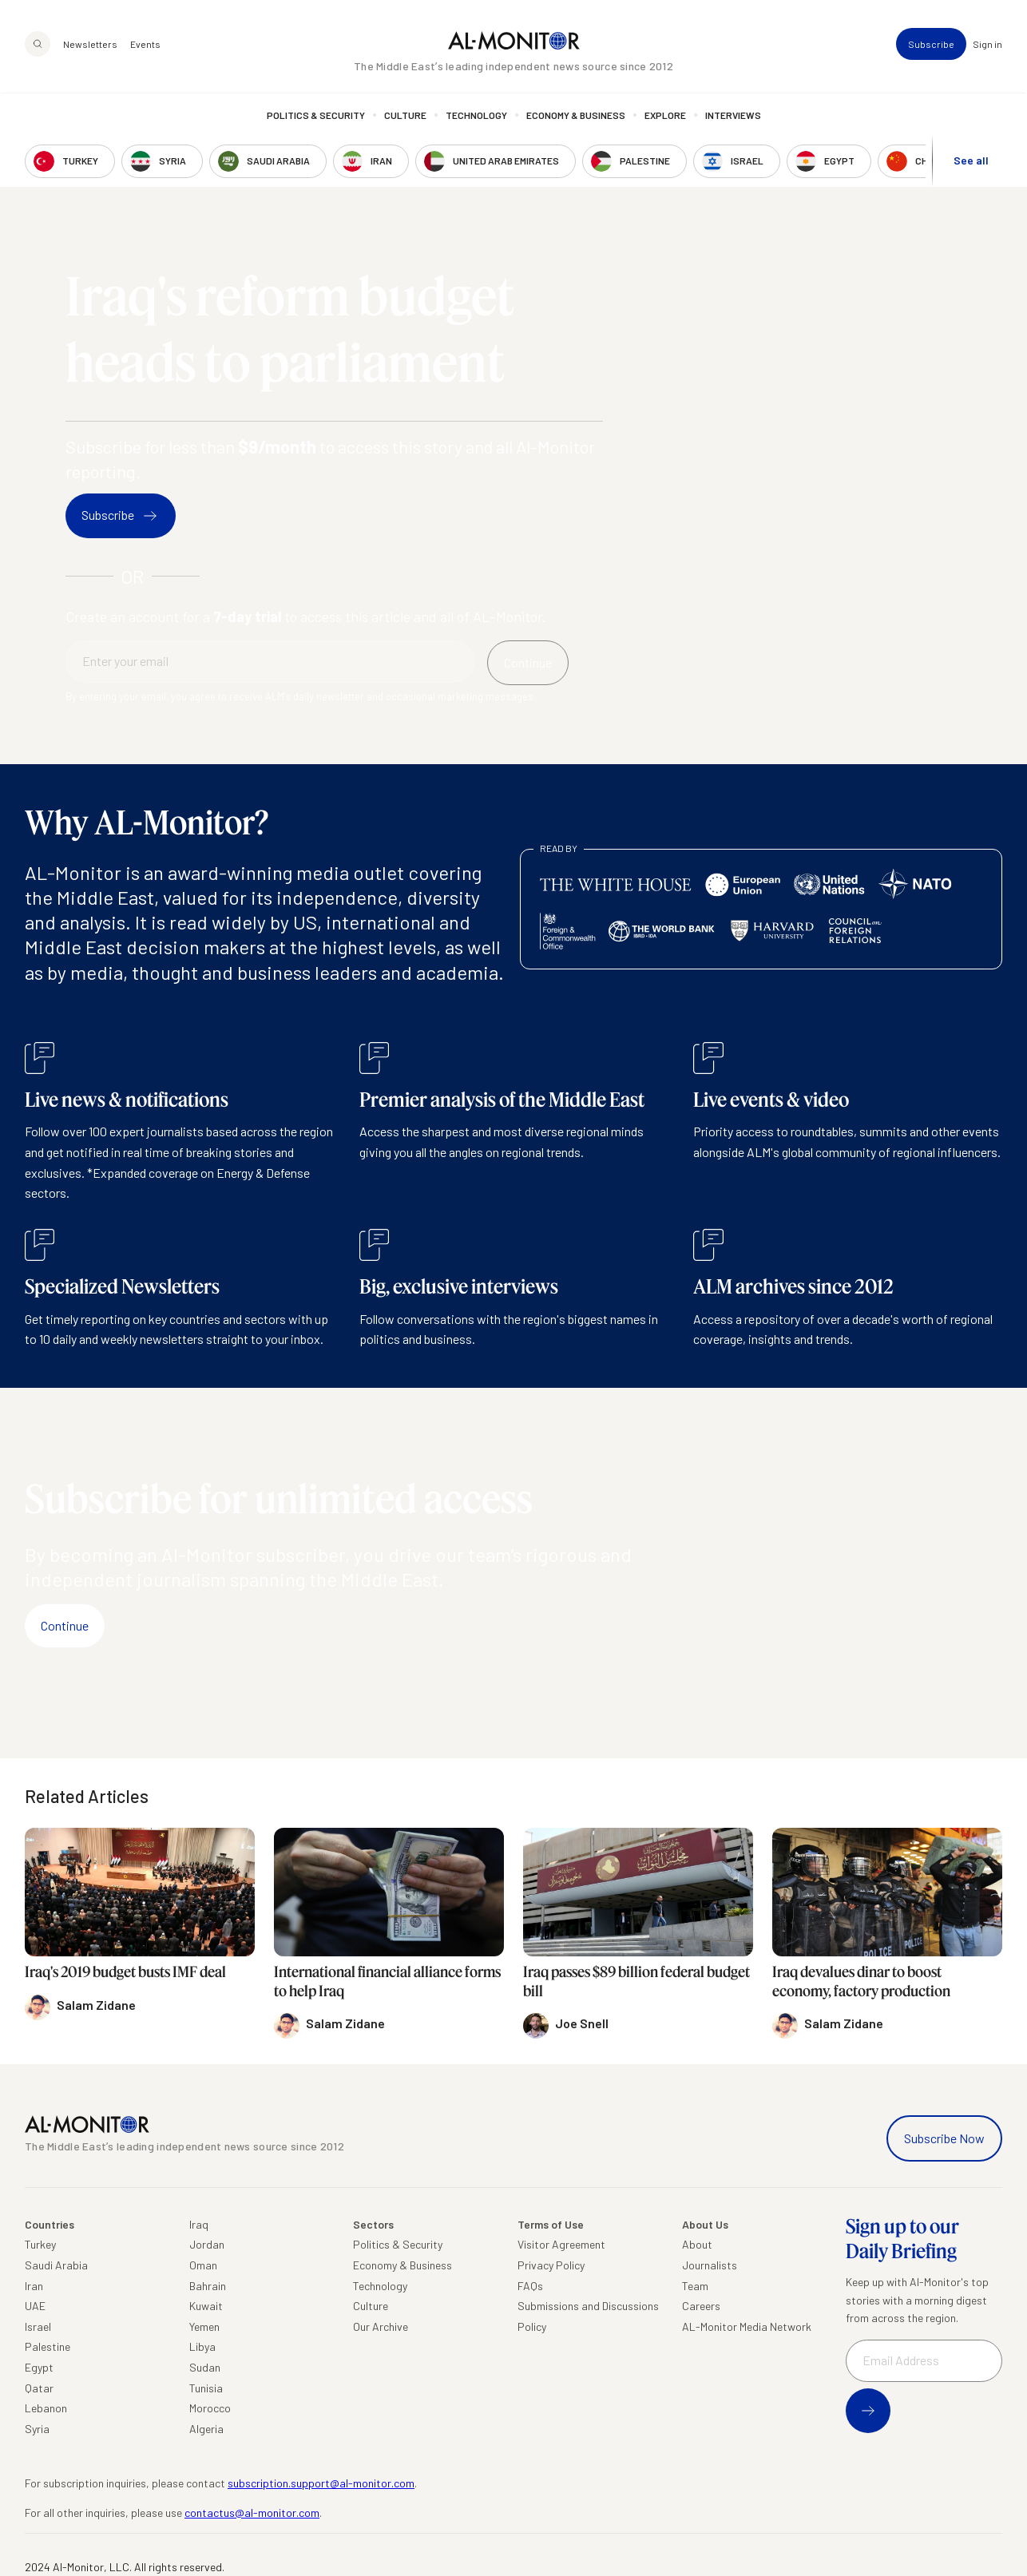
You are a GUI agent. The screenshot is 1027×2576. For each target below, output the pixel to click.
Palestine (47, 2346)
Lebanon (46, 2408)
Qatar (39, 2388)
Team (695, 2286)
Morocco (210, 2408)
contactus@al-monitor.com (251, 2512)
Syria (37, 2428)
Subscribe (931, 44)
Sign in (987, 44)
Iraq (198, 2224)
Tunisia (206, 2388)
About (697, 2244)
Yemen (204, 2326)
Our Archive (380, 2326)
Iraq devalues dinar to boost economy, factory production (861, 1981)
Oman (203, 2265)
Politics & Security (316, 116)
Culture (405, 116)
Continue (65, 1625)
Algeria (206, 2428)
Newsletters (90, 44)
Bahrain (207, 2286)
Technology (476, 116)
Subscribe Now (944, 2138)
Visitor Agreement (561, 2244)
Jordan (206, 2244)
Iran (34, 2286)
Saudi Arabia (56, 2265)
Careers (701, 2305)
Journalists (709, 2265)
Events (145, 44)
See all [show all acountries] (971, 161)
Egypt (39, 2367)
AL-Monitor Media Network (746, 2326)
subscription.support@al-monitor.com (321, 2483)
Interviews (733, 116)
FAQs (530, 2286)
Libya (202, 2346)
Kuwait (206, 2305)
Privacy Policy (551, 2265)
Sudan (204, 2367)
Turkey (40, 2244)
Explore (665, 116)
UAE (35, 2305)
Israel (38, 2326)
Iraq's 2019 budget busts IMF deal (125, 1971)
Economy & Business (575, 116)
